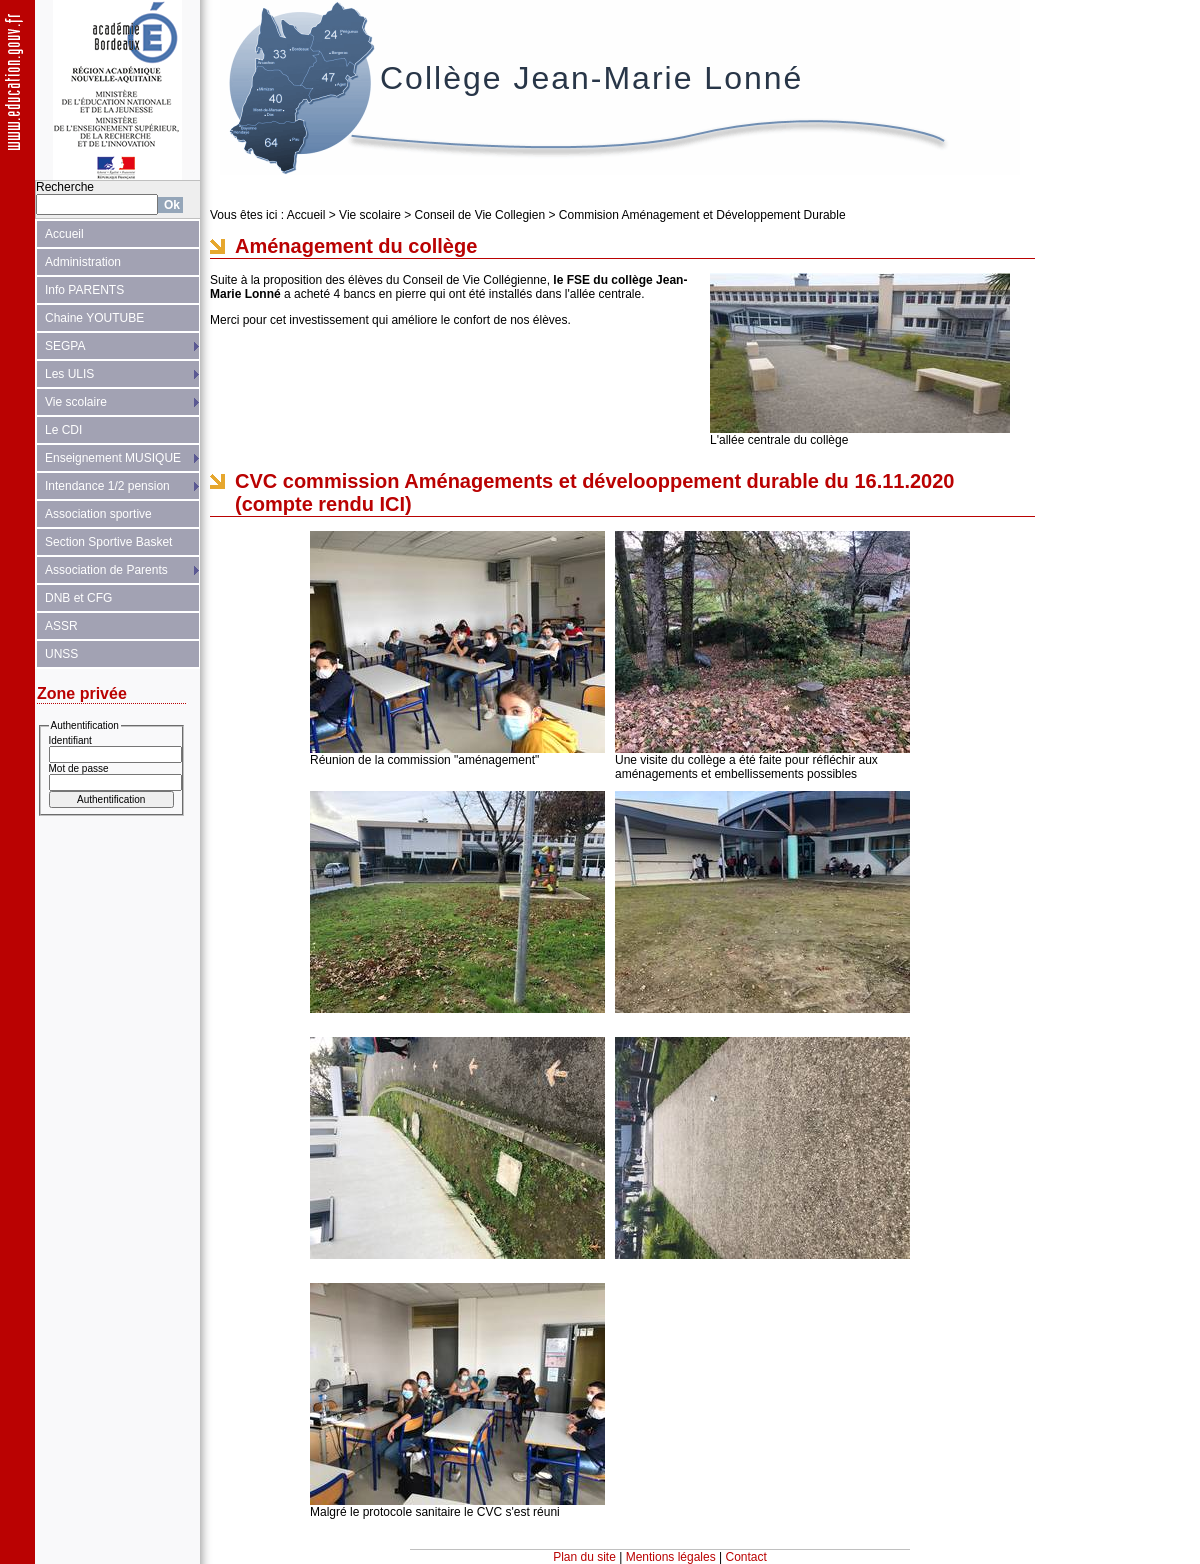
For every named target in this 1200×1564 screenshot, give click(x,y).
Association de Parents (106, 570)
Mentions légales (671, 1557)
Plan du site (584, 1557)
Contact (746, 1557)
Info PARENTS (84, 290)
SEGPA (65, 346)
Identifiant (70, 740)
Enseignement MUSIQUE (113, 458)
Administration (83, 262)
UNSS (61, 654)
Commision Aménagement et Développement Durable (702, 215)
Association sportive (98, 514)
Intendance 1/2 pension (107, 486)
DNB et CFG (78, 598)
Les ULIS (69, 374)
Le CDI (63, 430)
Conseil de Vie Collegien (480, 215)
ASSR (61, 626)
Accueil (64, 234)
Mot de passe (79, 768)
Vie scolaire (76, 402)
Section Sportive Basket (108, 542)
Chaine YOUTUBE (94, 318)
